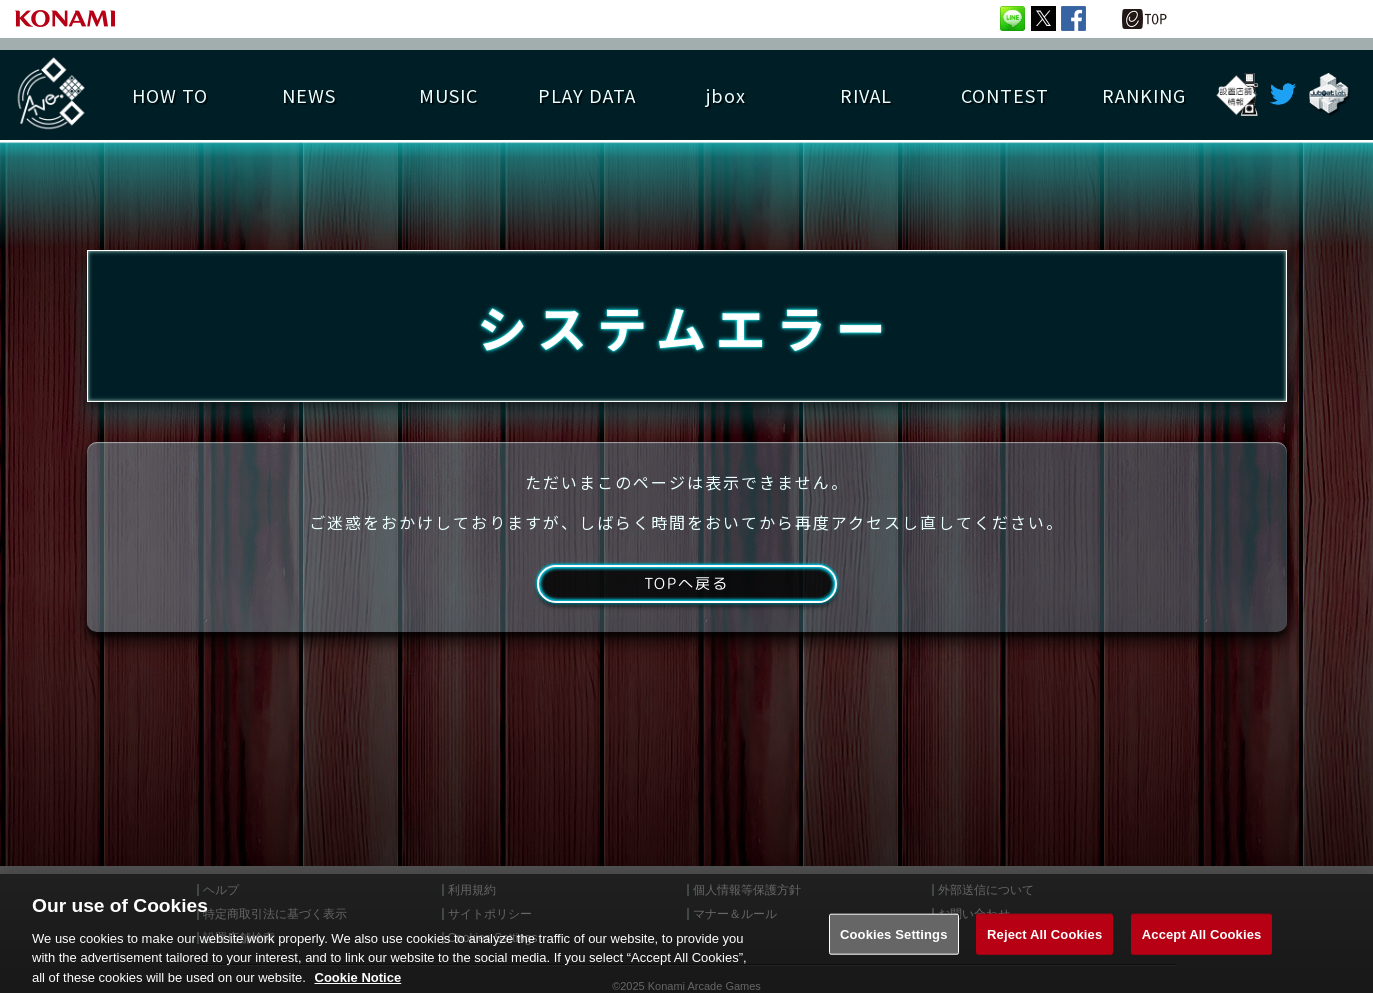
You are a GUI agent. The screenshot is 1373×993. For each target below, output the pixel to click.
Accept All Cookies (1202, 949)
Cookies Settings (894, 949)
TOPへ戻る (686, 592)
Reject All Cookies (1044, 949)
